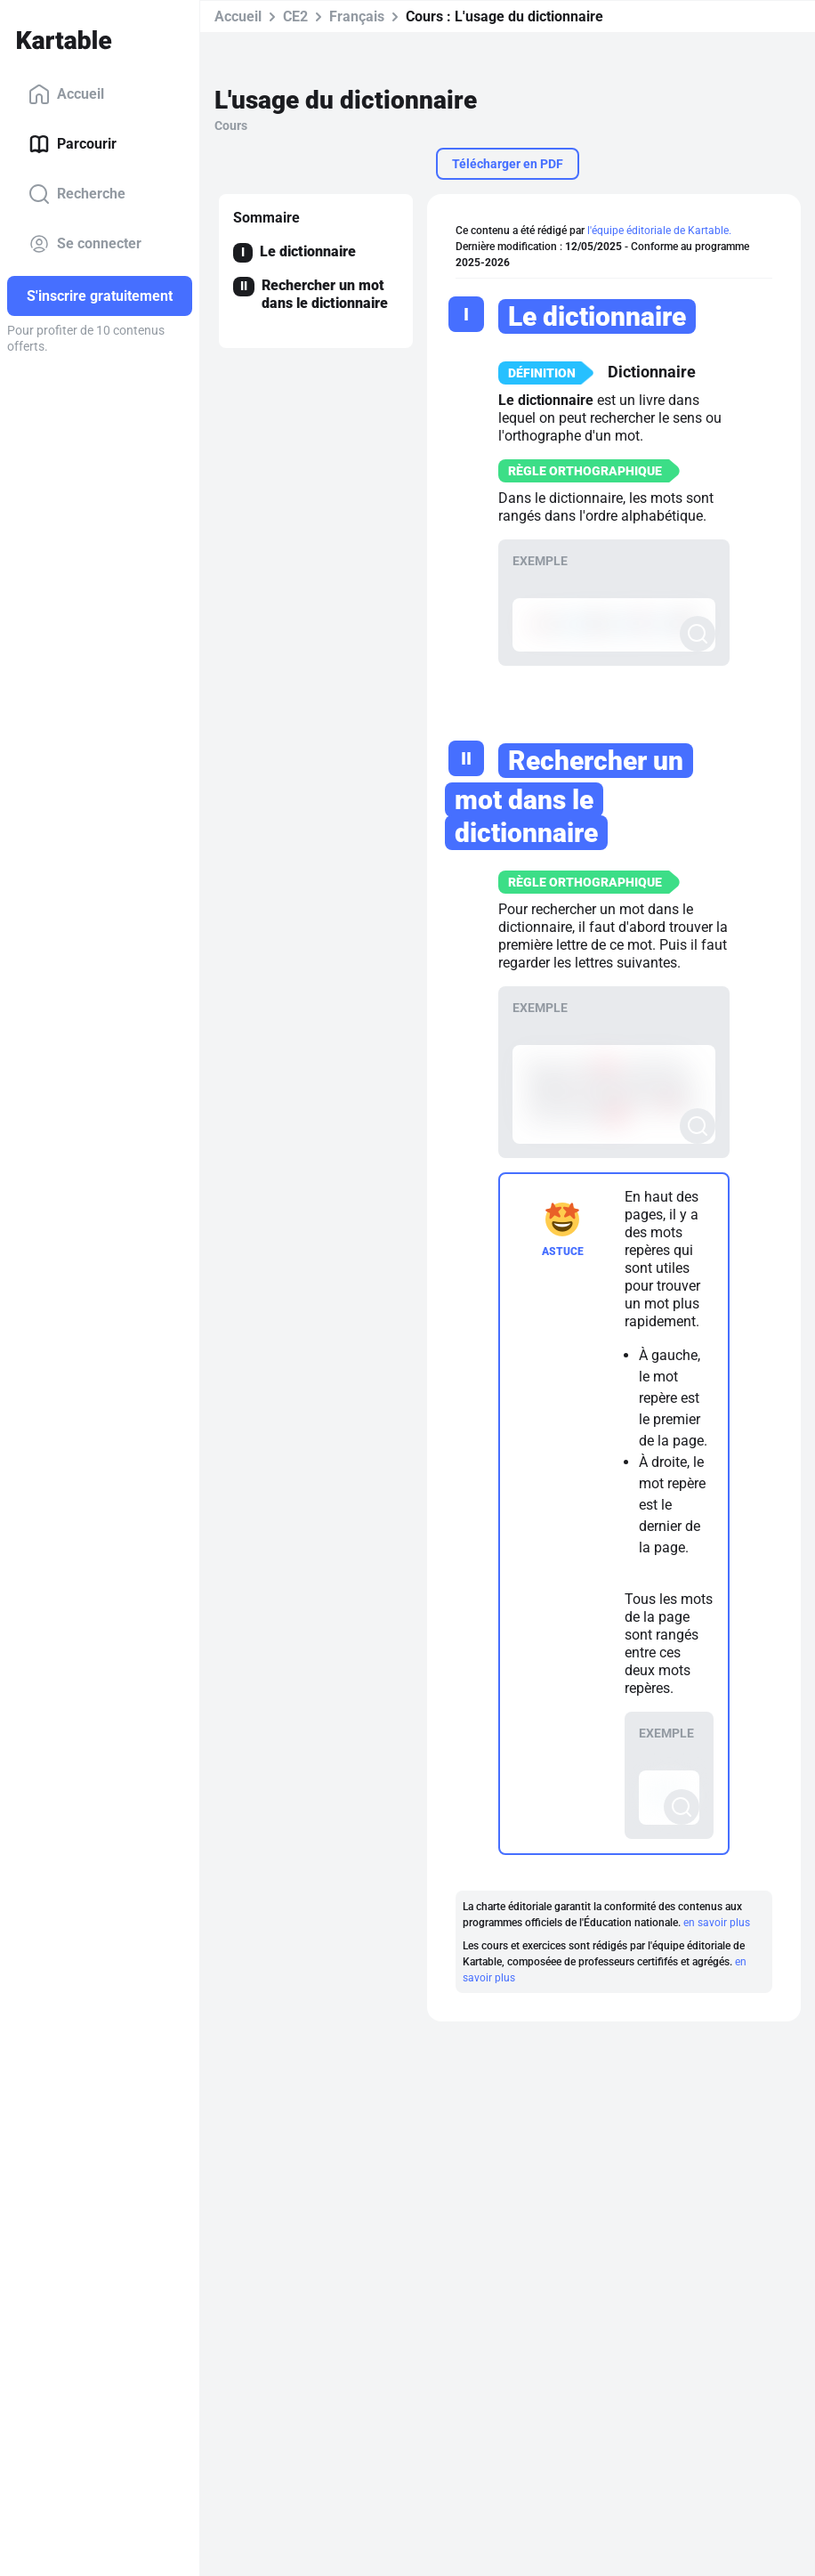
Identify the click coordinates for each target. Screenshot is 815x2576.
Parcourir (72, 144)
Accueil (66, 94)
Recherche (76, 194)
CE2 (295, 16)
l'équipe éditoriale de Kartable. (657, 230)
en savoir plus (715, 1906)
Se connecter (84, 244)
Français (356, 16)
